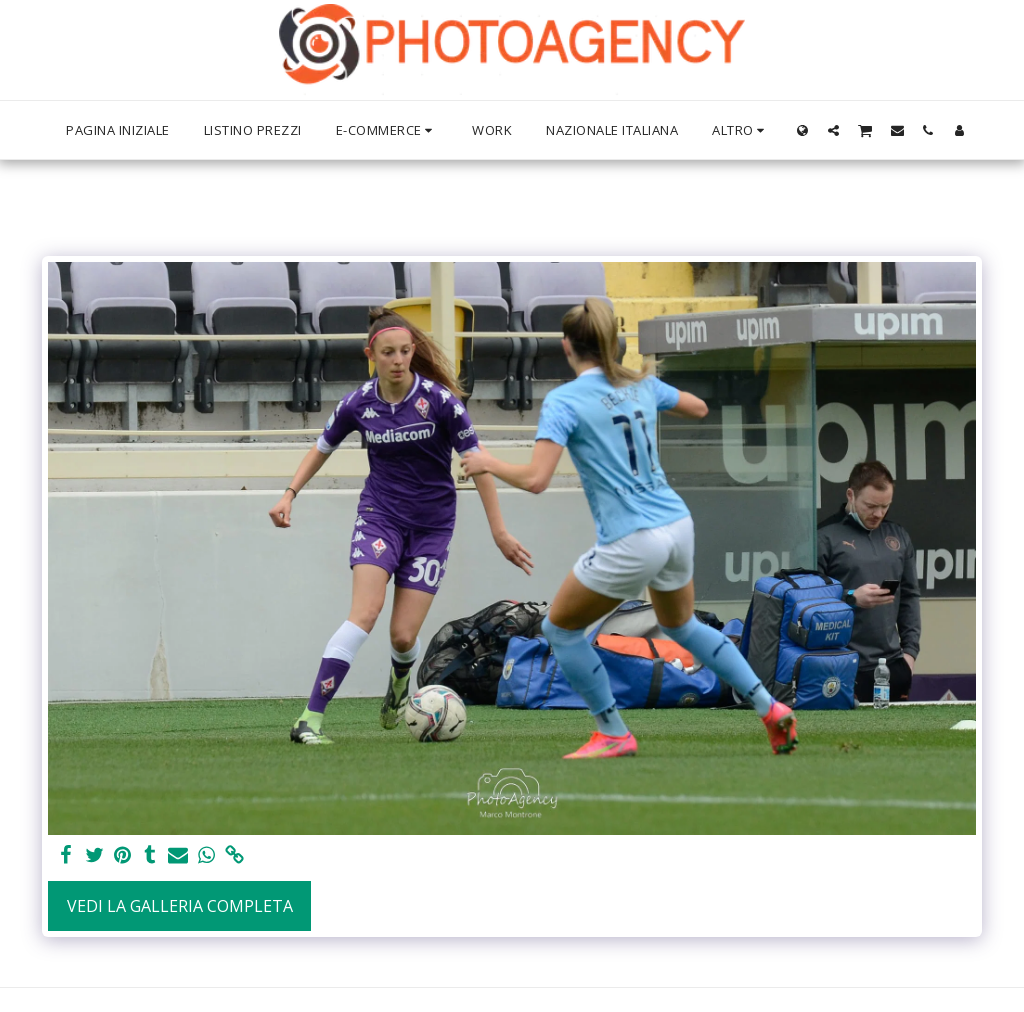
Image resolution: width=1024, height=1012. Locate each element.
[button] (833, 130)
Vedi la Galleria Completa (180, 906)
